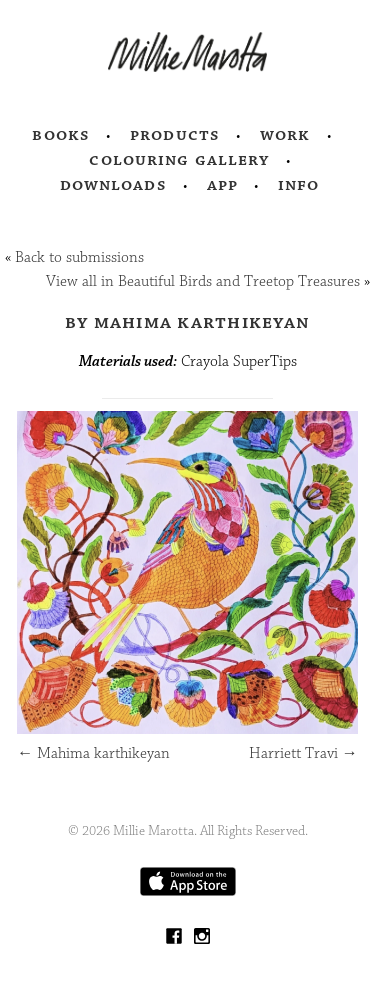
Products (175, 135)
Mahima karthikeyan (93, 753)
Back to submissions (79, 257)
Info (299, 185)
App (222, 185)
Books (61, 135)
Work (285, 135)
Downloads (113, 185)
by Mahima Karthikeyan (187, 322)
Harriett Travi (303, 753)
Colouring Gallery (179, 160)
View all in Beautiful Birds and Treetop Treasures (203, 281)
